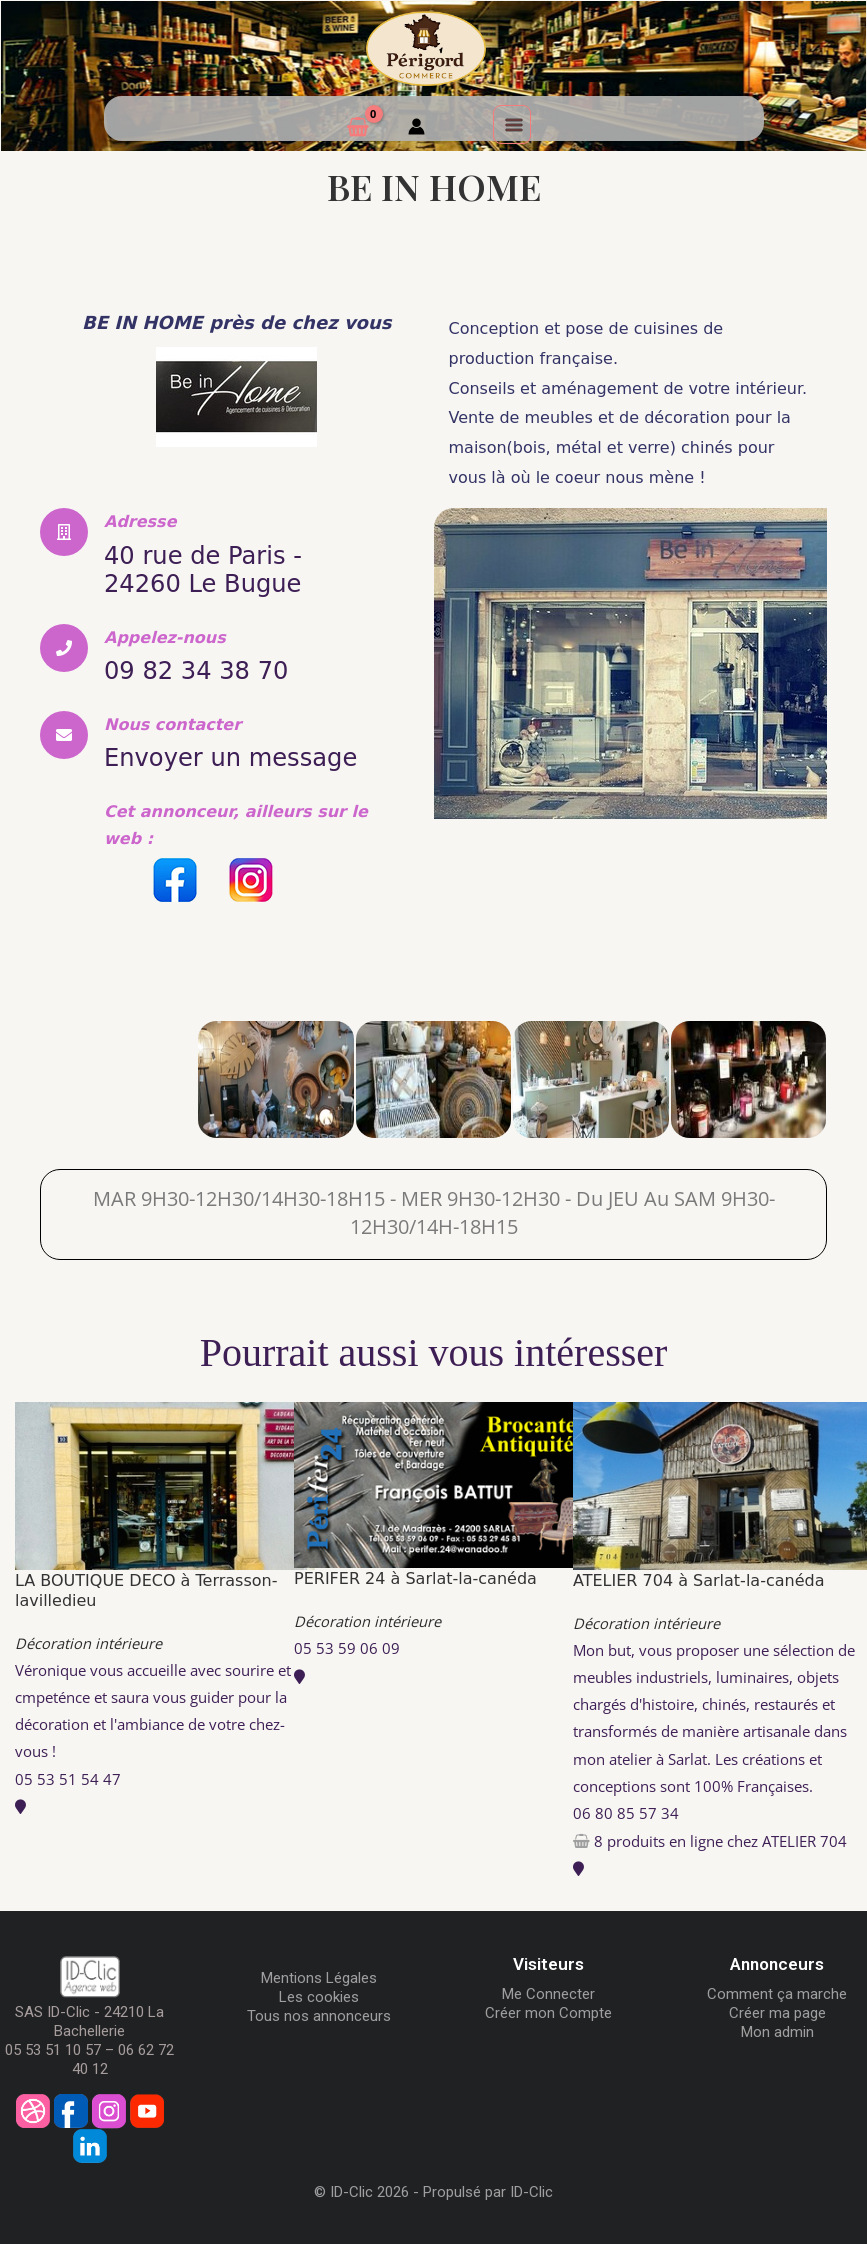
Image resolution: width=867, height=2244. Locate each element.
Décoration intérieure (88, 1640)
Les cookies (319, 1994)
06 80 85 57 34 (626, 1809)
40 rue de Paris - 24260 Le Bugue (210, 569)
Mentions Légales (319, 1975)
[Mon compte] (416, 129)
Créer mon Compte (548, 2010)
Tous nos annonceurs (319, 2013)
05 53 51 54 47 (68, 1775)
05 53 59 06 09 (347, 1645)
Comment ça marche (777, 1991)
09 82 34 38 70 (203, 669)
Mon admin (777, 2029)
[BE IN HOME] (118, 1076)
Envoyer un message (240, 755)
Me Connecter (548, 1991)
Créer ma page (777, 2010)
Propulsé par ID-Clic (488, 2189)
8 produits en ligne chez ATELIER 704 (720, 1838)
